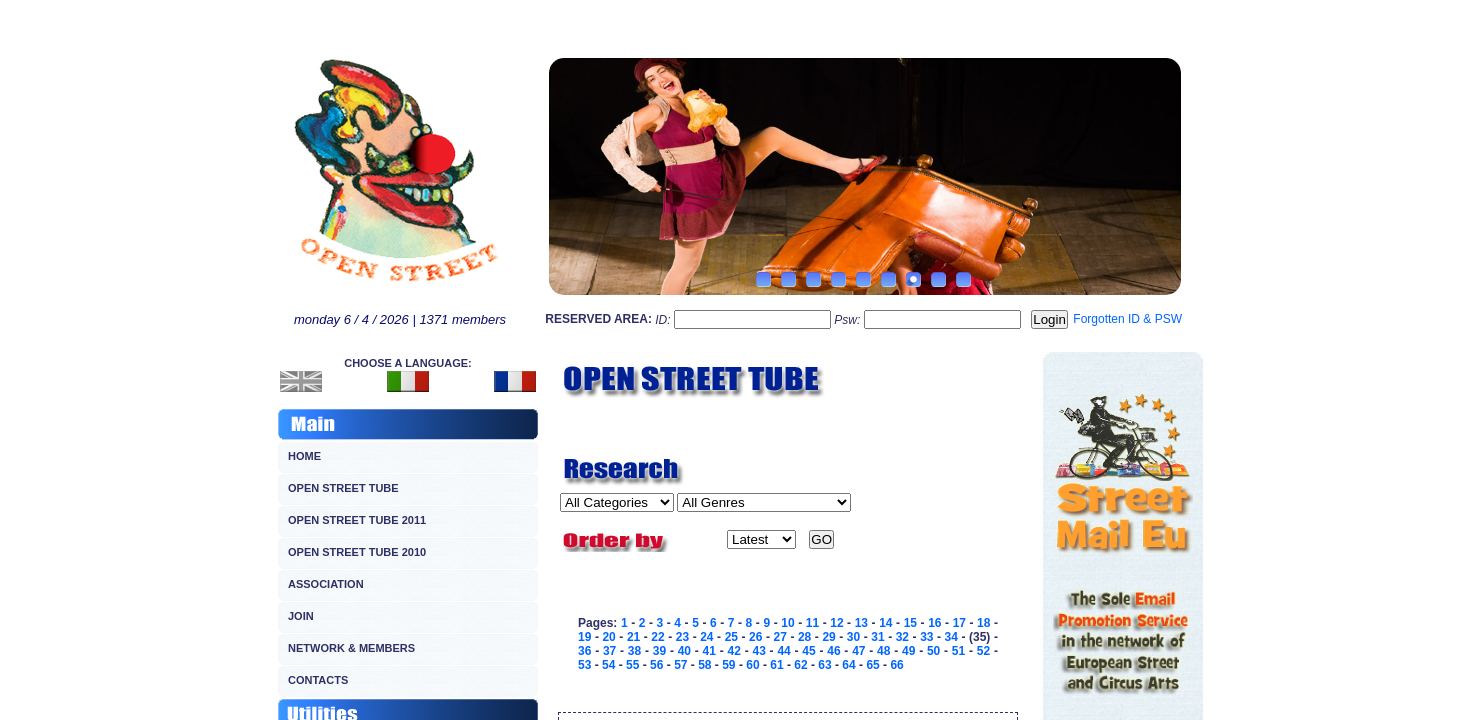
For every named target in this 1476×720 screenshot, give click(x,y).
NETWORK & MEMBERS (351, 648)
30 (853, 637)
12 (836, 623)
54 (608, 665)
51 (958, 651)
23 (682, 637)
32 (902, 637)
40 (684, 651)
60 (752, 665)
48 (883, 651)
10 (787, 623)
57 (680, 665)
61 (776, 665)
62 (800, 665)
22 (657, 637)
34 (951, 637)
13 (861, 623)
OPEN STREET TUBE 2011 (357, 520)
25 (731, 637)
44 (783, 651)
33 (926, 637)
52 (983, 651)
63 (824, 665)
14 (885, 623)
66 (896, 665)
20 (608, 637)
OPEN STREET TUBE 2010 (357, 552)
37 (609, 651)
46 (833, 651)
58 (704, 665)
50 (933, 651)
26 (755, 637)
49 (908, 651)
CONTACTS (318, 680)
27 (780, 637)
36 (584, 651)
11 (812, 623)
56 (656, 665)
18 (983, 623)
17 (959, 623)
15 (910, 623)
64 (848, 665)
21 (633, 637)
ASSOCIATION (326, 584)
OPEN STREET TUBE (343, 488)
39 (659, 651)
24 (706, 637)
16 (934, 623)
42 (734, 651)
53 (584, 665)
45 (808, 651)
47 (858, 651)
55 (632, 665)
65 (872, 665)
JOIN (301, 616)
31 (877, 637)
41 (709, 651)
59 (728, 665)
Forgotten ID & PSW (1127, 319)
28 (804, 637)
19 (584, 637)
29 (828, 637)
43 (758, 651)
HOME (304, 456)
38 (634, 651)
